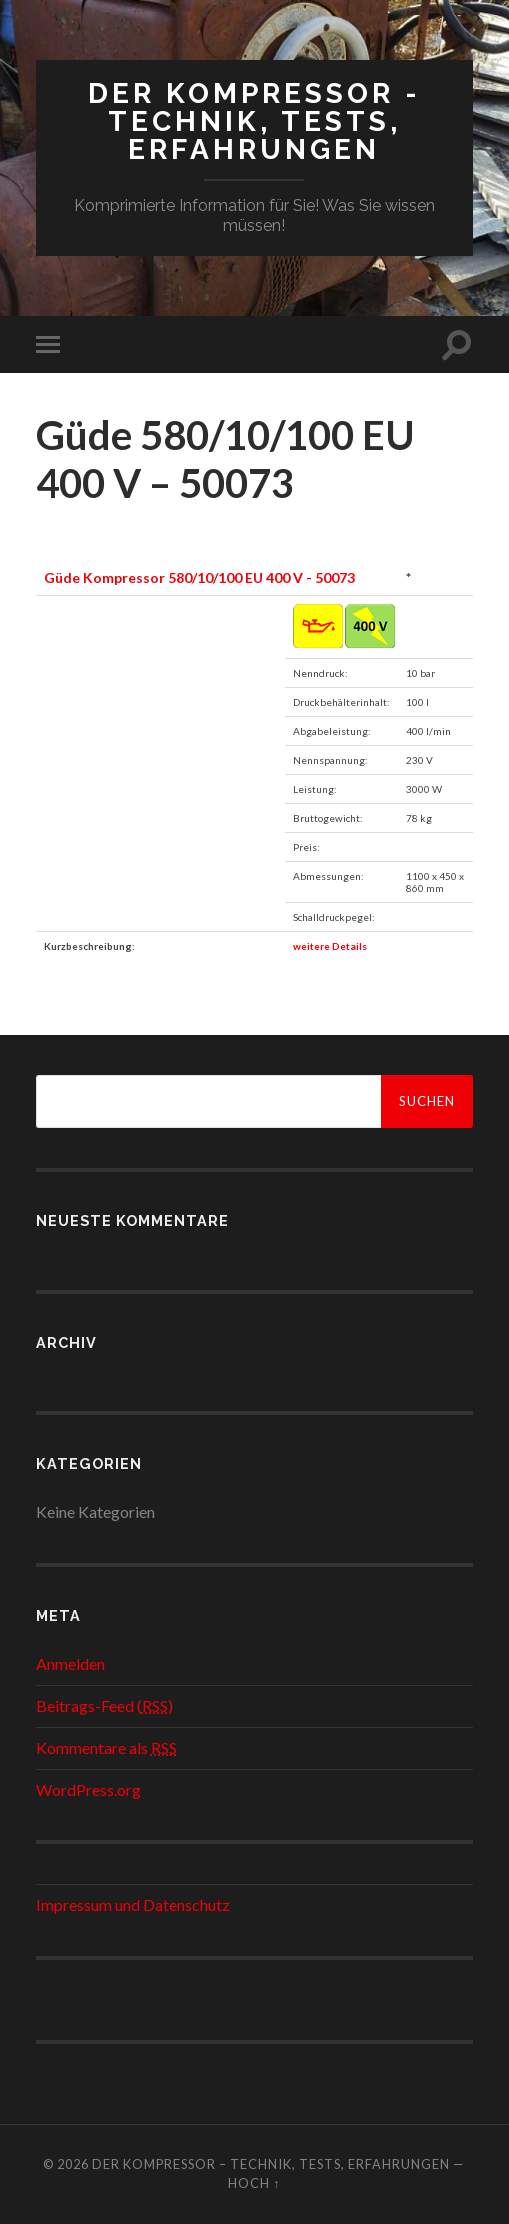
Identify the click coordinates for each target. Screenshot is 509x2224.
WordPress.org (88, 1789)
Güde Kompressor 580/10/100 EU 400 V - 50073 (199, 577)
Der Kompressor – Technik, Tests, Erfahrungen (271, 2164)
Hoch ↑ (254, 2183)
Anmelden (70, 1663)
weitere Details (330, 946)
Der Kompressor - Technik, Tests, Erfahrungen (254, 121)
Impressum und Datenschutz (133, 1904)
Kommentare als (106, 1747)
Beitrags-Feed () (104, 1705)
